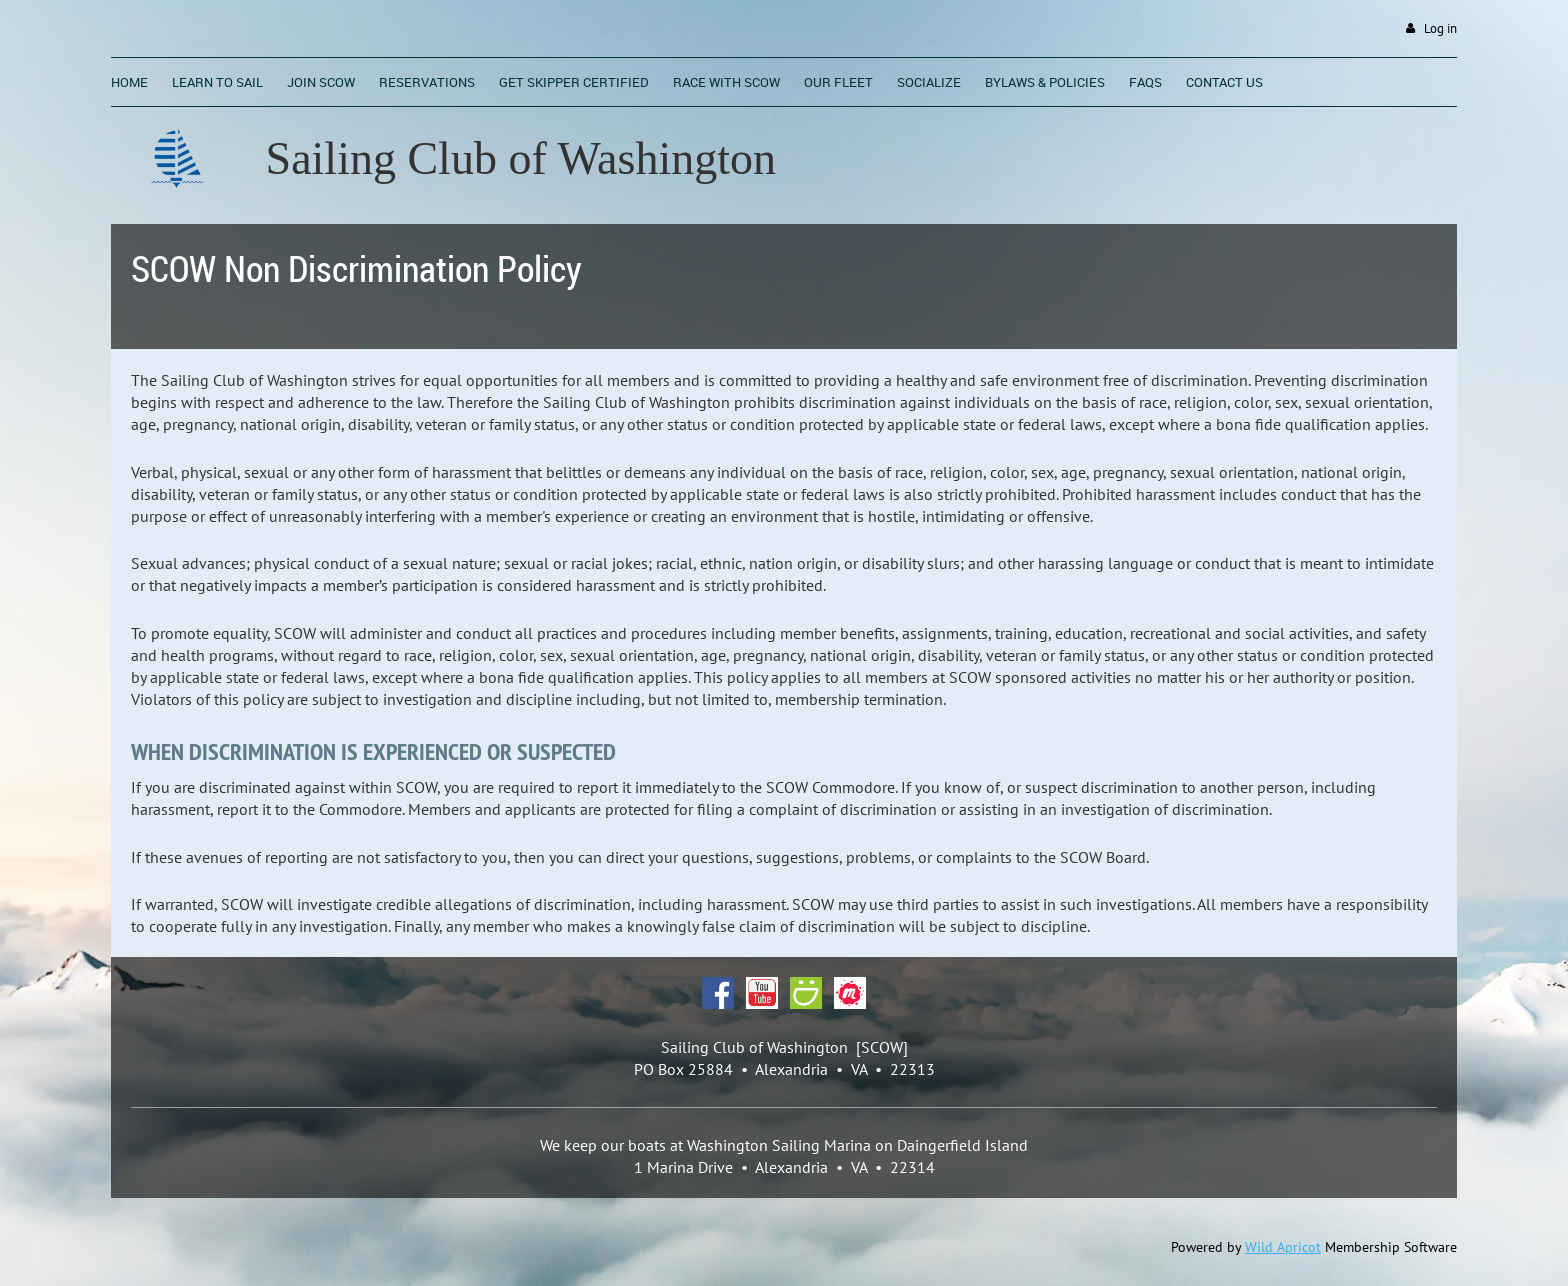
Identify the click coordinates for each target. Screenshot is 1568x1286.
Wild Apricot (1283, 1247)
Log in (1440, 28)
